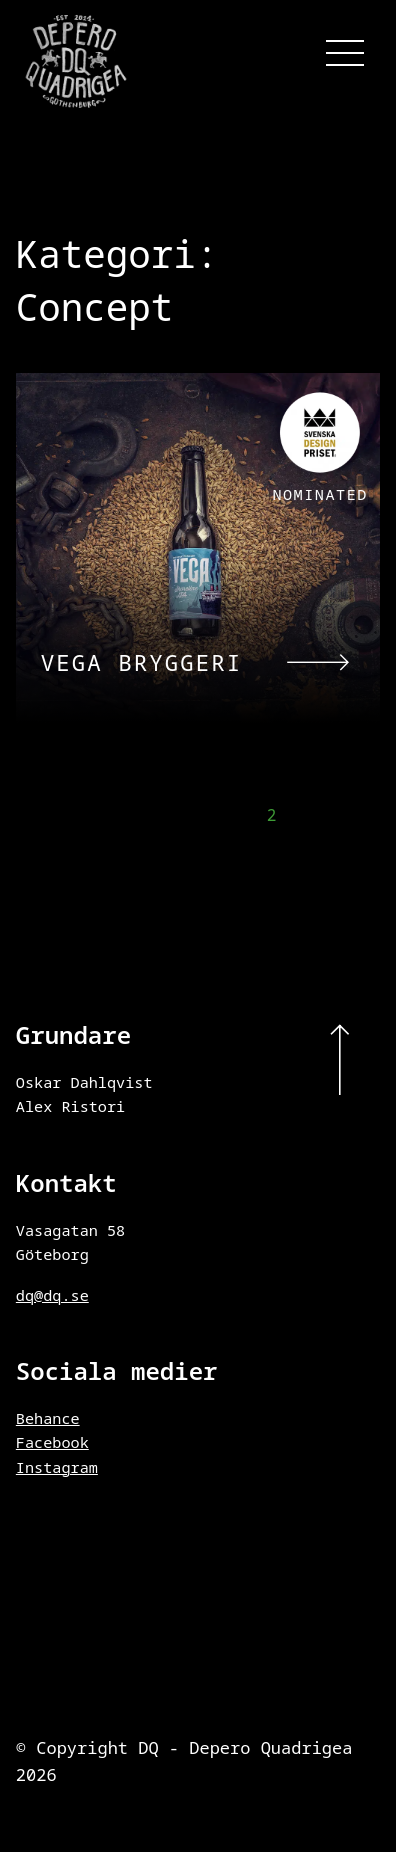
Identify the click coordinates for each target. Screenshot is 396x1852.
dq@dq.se (52, 1295)
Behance (48, 1418)
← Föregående (76, 818)
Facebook (52, 1442)
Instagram (57, 1467)
